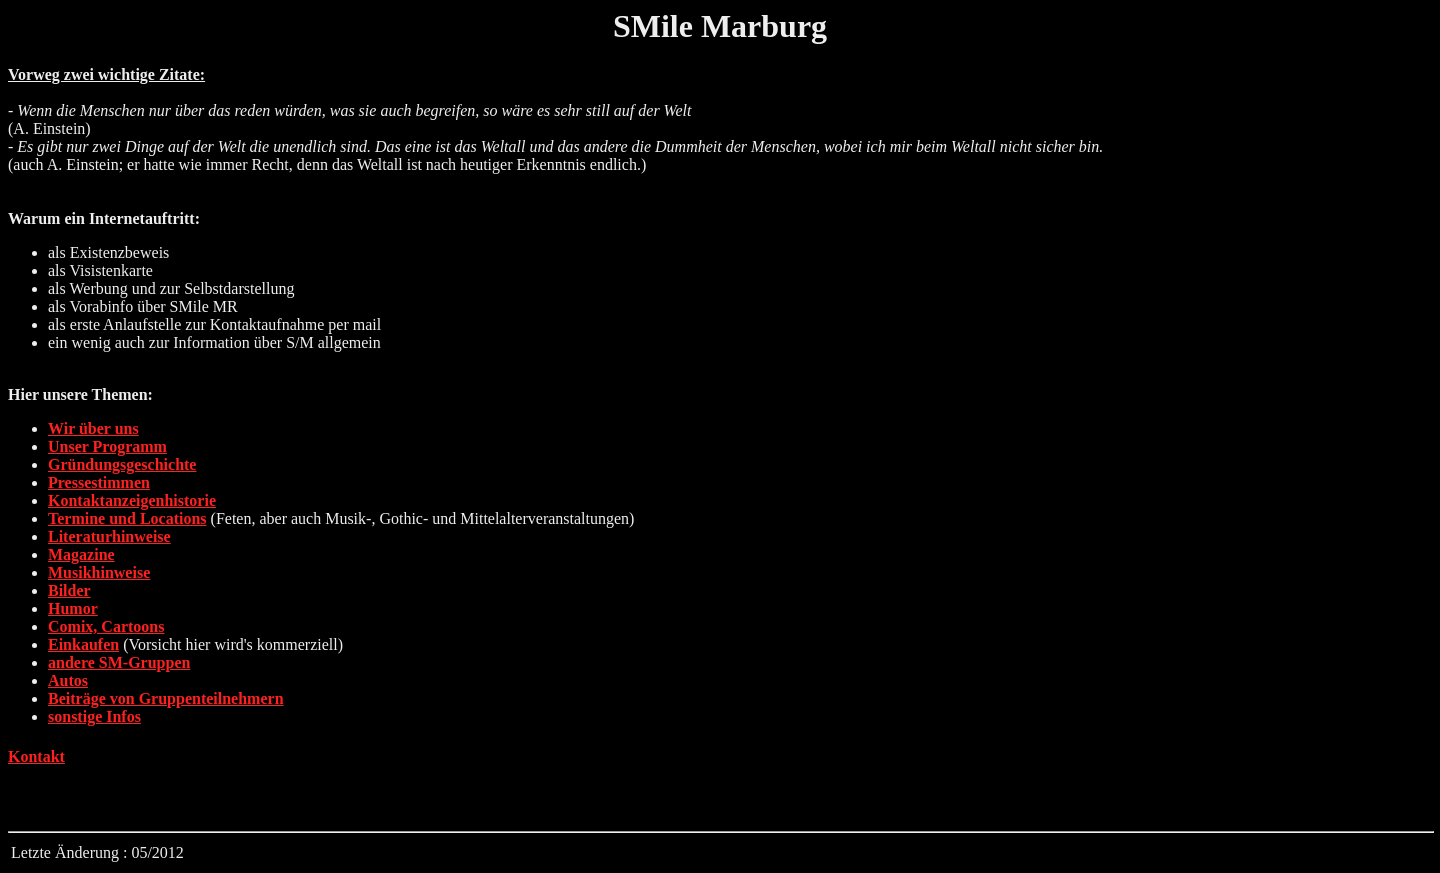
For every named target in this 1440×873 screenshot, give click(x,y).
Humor (73, 608)
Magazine (81, 554)
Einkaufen (83, 644)
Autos (68, 680)
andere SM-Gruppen (119, 662)
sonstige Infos (94, 716)
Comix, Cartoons (106, 626)
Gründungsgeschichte (122, 464)
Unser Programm (107, 446)
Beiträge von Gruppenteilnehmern (166, 698)
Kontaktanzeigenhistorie (132, 500)
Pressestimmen (99, 482)
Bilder (69, 590)
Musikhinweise (99, 572)
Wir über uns (93, 428)
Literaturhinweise (109, 536)
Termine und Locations (127, 518)
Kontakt (36, 756)
